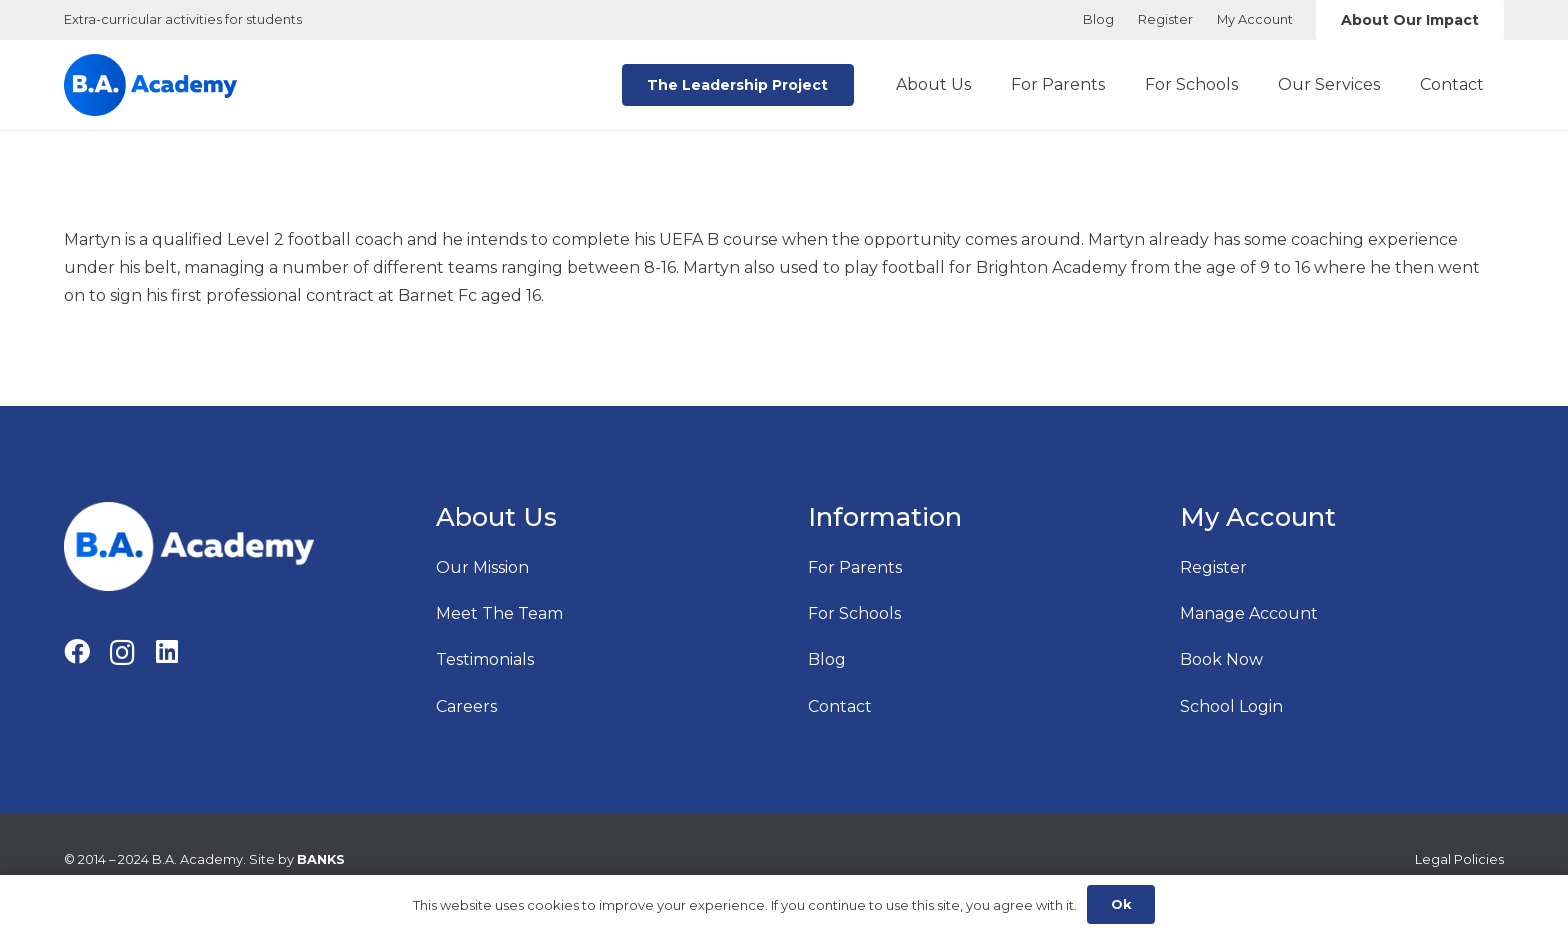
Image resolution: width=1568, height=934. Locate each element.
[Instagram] (122, 653)
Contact (840, 706)
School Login (1231, 706)
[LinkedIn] (167, 652)
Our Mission (482, 567)
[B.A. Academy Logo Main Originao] (150, 85)
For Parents (855, 567)
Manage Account (1249, 613)
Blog (827, 659)
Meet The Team (499, 613)
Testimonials (485, 659)
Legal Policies (1459, 859)
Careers (466, 706)
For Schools (854, 613)
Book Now (1221, 659)
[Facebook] (77, 652)
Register (1213, 567)
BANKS (321, 859)
